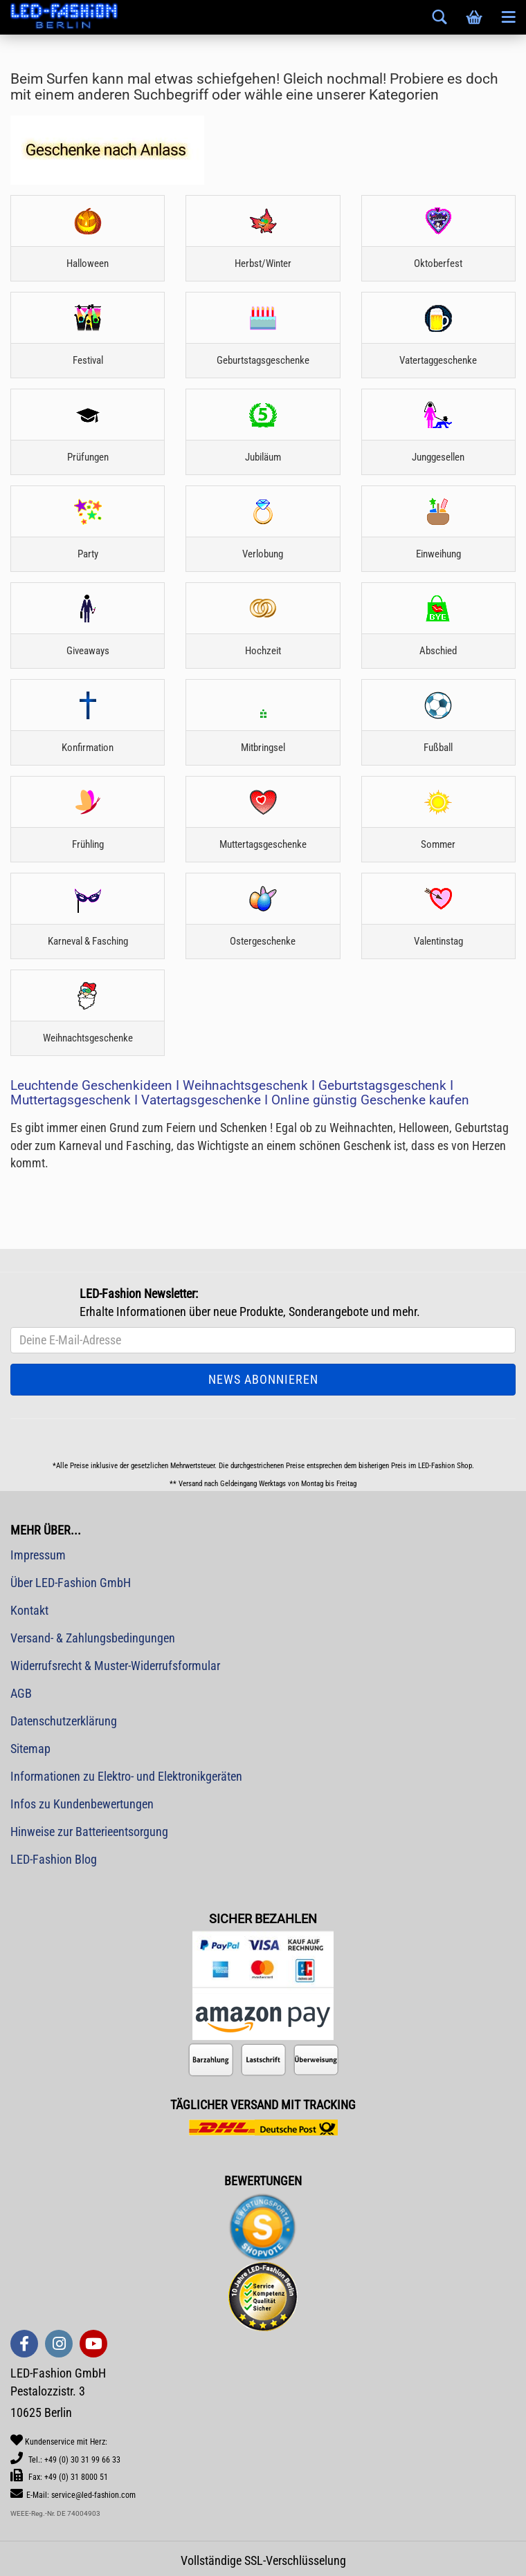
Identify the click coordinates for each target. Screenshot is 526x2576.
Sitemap (30, 1748)
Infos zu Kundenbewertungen (82, 1804)
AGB (21, 1693)
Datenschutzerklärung (63, 1721)
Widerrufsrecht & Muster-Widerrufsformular (115, 1665)
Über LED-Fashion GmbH (70, 1582)
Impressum (38, 1555)
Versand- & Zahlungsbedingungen (92, 1638)
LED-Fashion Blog (53, 1859)
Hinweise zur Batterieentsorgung (89, 1831)
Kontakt (29, 1610)
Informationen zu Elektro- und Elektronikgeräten (126, 1776)
